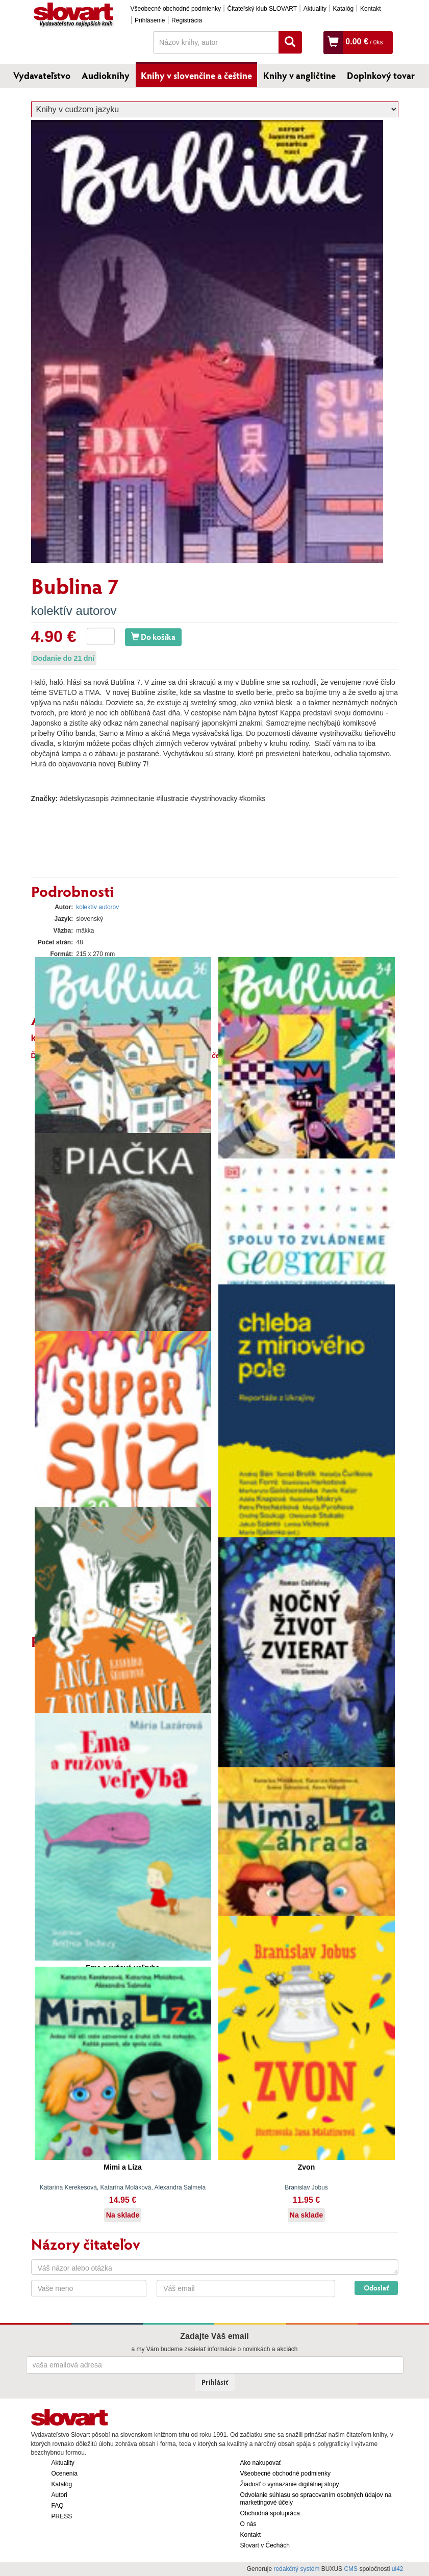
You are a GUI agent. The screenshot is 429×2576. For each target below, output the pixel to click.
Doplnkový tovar (381, 75)
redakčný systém (296, 2568)
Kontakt (370, 8)
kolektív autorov (74, 610)
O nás (248, 2524)
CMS (351, 2568)
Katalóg (343, 8)
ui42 (397, 2568)
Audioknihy (106, 75)
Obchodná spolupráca (270, 2513)
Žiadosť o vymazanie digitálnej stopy (289, 2484)
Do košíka (153, 636)
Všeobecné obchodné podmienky (176, 8)
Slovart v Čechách (265, 2545)
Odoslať (376, 2287)
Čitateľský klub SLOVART (262, 8)
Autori (59, 2494)
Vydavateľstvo (41, 75)
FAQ (58, 2505)
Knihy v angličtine (299, 75)
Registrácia (186, 20)
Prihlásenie (150, 20)
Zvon (306, 2167)
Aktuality (315, 8)
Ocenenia (65, 2473)
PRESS (62, 2516)
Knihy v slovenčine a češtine (196, 75)
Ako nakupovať (261, 2462)
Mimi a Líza (123, 2167)
